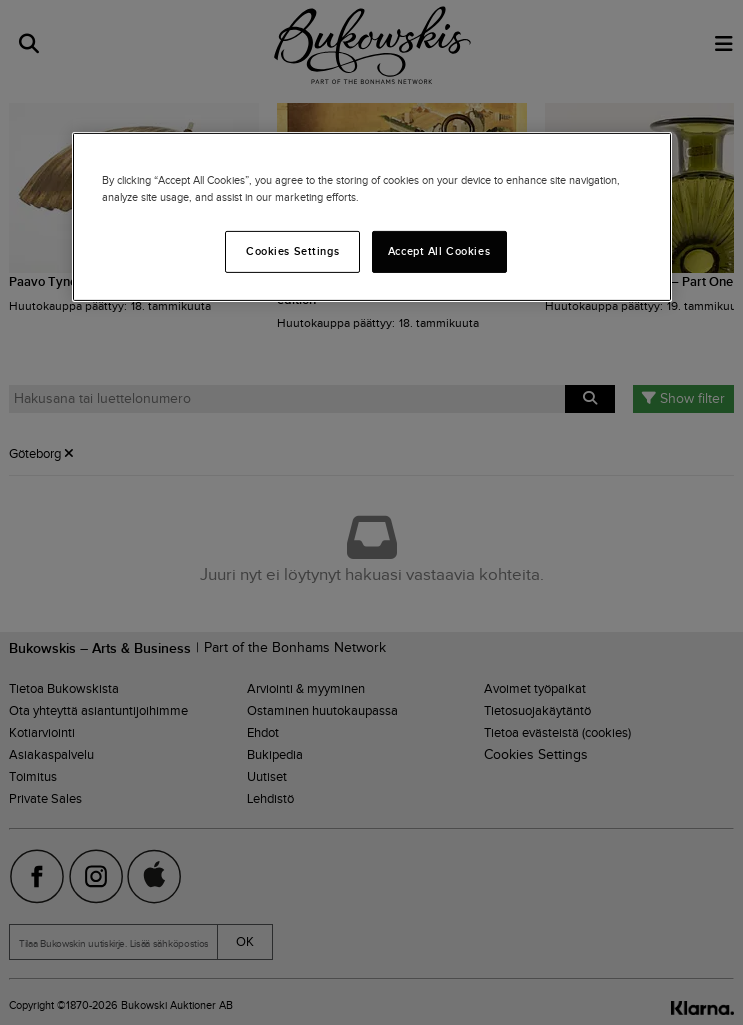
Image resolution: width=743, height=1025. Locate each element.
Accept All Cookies (439, 251)
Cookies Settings (292, 251)
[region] (372, 217)
